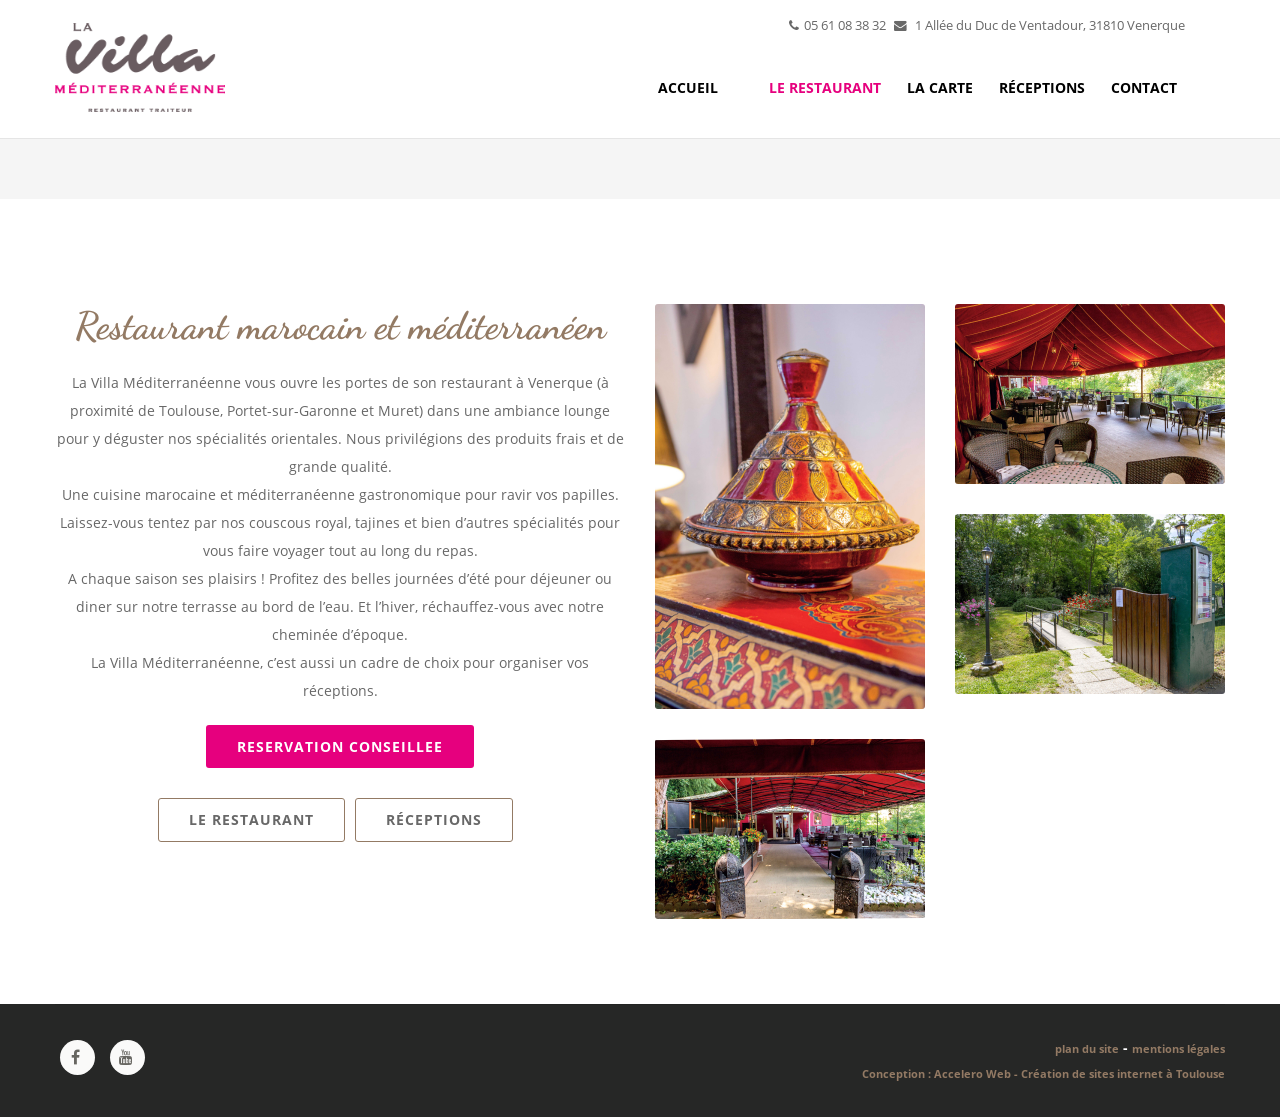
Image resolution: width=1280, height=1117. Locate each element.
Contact (1144, 87)
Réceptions (1042, 87)
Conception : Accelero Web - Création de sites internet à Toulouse (1043, 1073)
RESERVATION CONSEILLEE (340, 746)
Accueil (688, 87)
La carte (940, 87)
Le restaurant (825, 87)
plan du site (1087, 1048)
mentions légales (1178, 1048)
